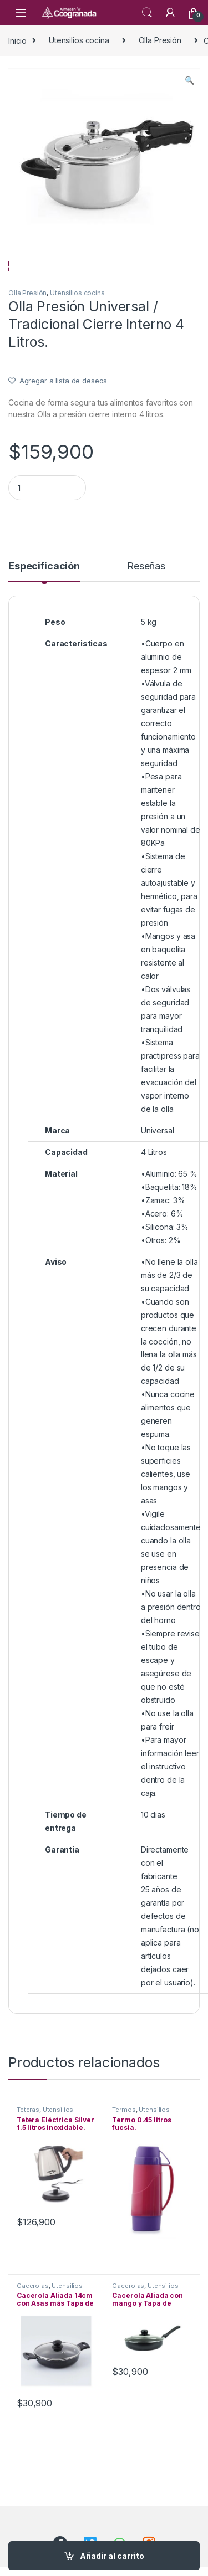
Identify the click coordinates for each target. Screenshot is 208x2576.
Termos (123, 2138)
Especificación (44, 596)
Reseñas (146, 596)
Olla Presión (160, 40)
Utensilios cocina (79, 40)
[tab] (44, 600)
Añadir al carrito (112, 2555)
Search (147, 13)
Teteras (28, 2138)
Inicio (17, 40)
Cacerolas (33, 2314)
